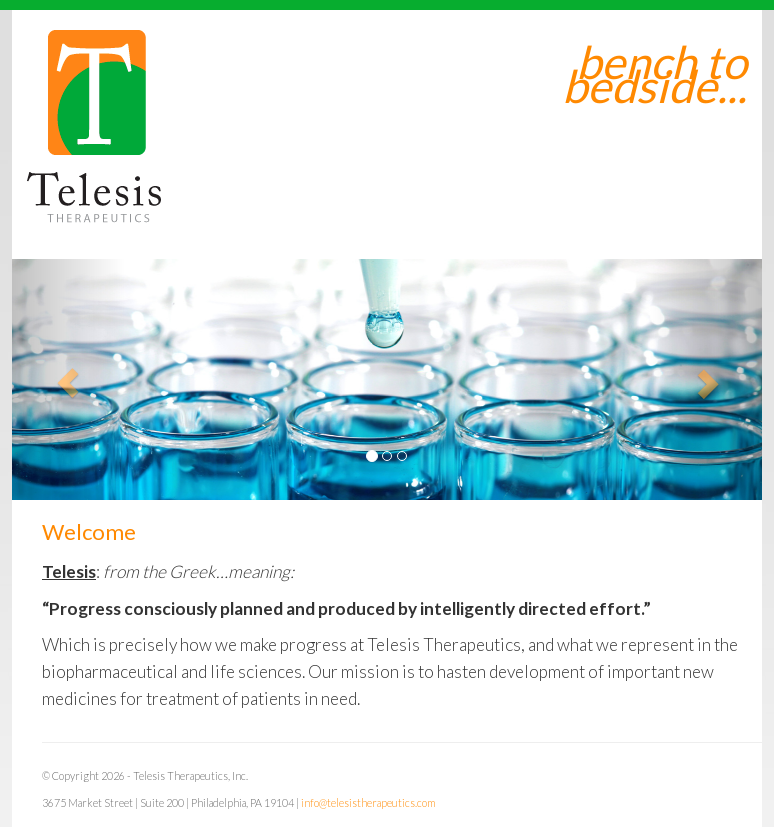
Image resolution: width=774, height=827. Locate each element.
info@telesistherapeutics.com (368, 802)
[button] (68, 379)
